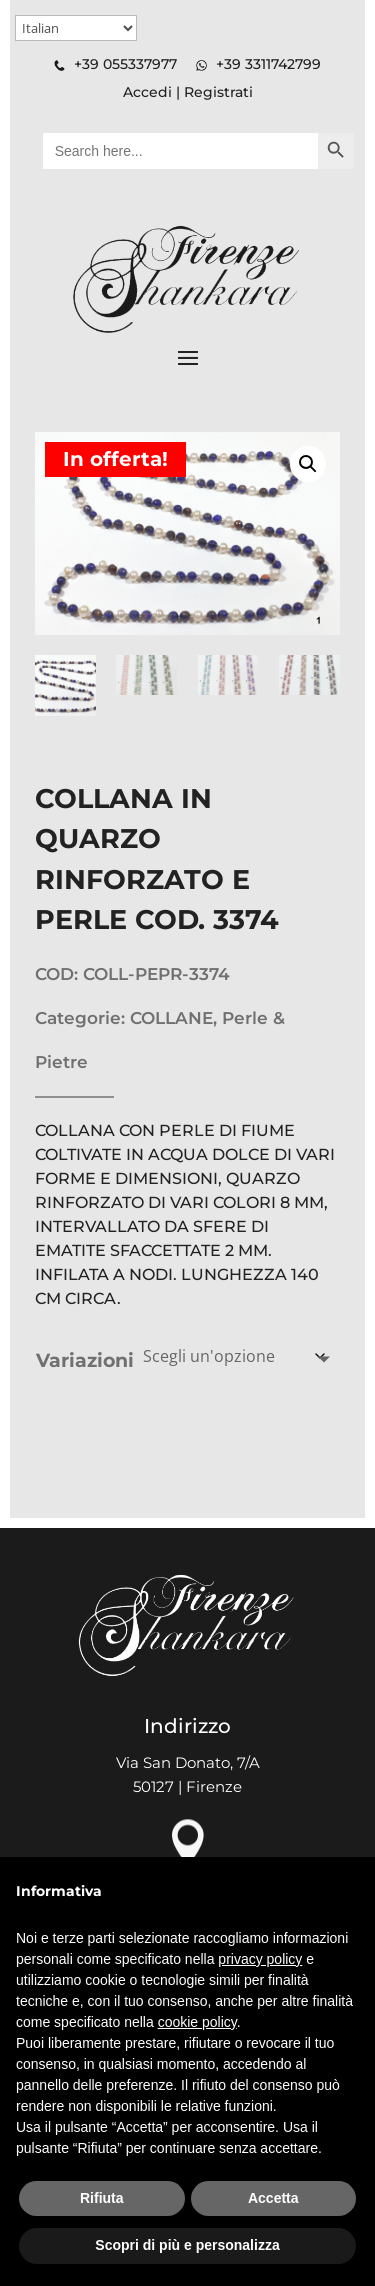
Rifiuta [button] (102, 2198)
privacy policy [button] (260, 1959)
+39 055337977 (125, 64)
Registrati (218, 92)
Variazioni (85, 1360)
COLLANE (171, 1018)
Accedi (147, 92)
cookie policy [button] (197, 2022)
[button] (308, 464)
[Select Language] (76, 28)
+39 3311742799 (268, 64)
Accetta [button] (273, 2198)
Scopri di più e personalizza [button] (187, 2245)
